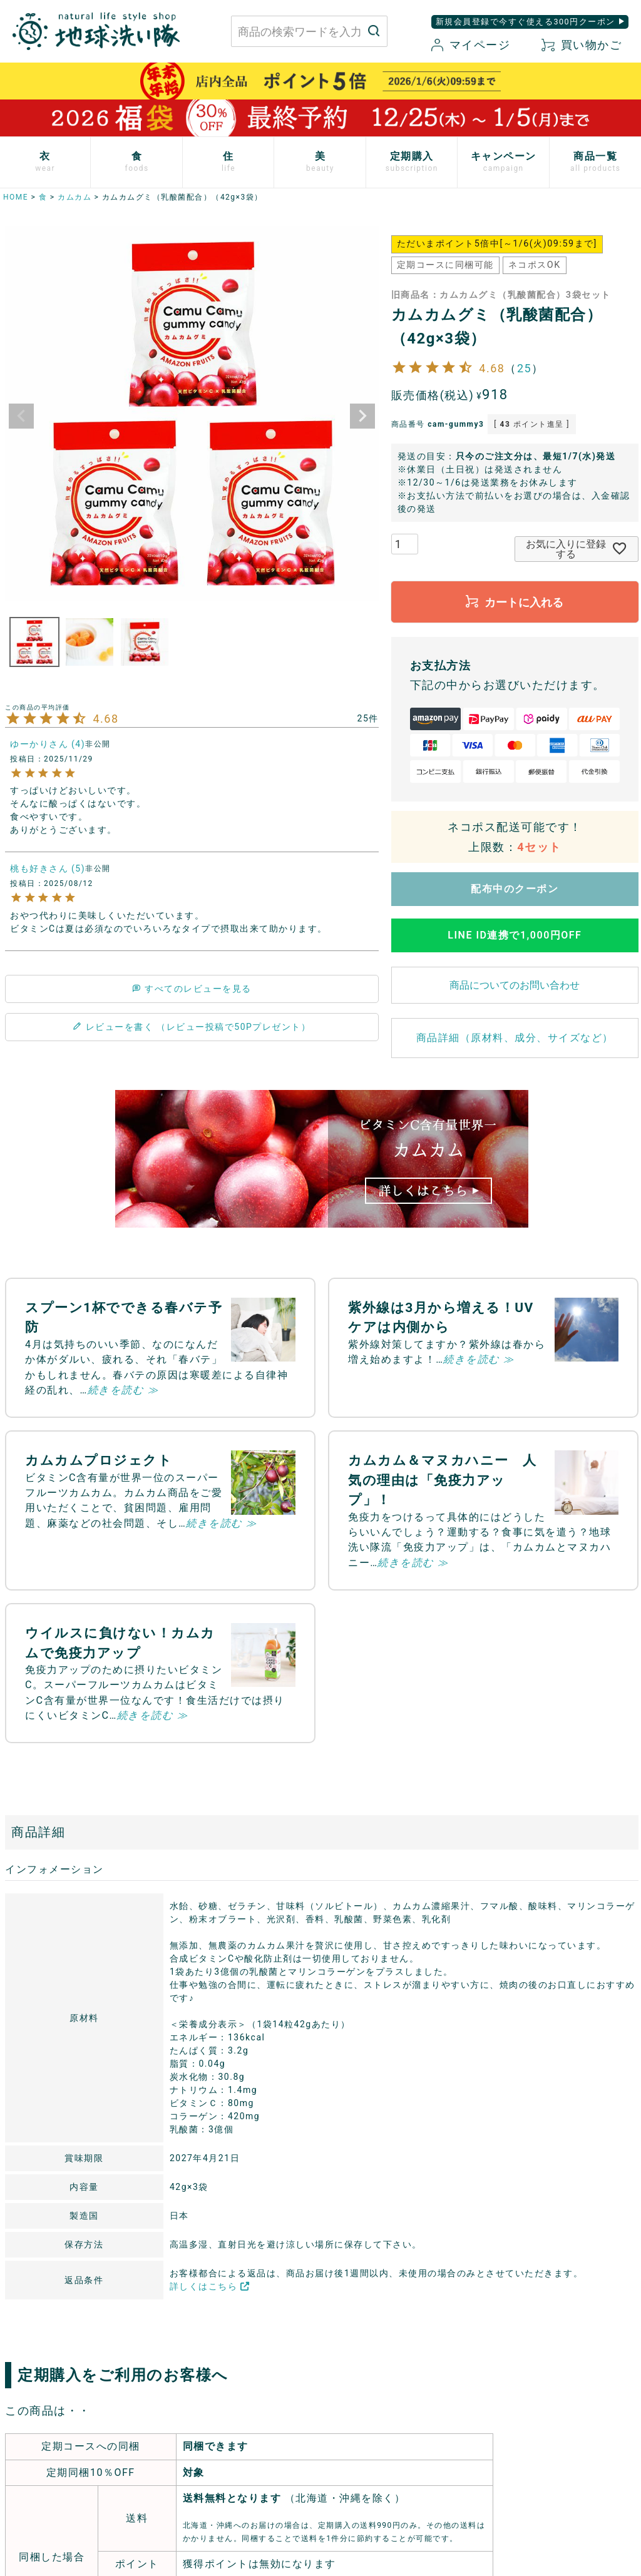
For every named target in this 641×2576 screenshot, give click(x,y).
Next (362, 416)
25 (524, 368)
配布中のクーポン (514, 889)
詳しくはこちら (210, 2286)
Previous (21, 416)
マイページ (470, 44)
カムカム (74, 197)
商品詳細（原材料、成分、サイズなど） (514, 1038)
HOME (15, 197)
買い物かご (581, 44)
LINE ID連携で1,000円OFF (515, 935)
